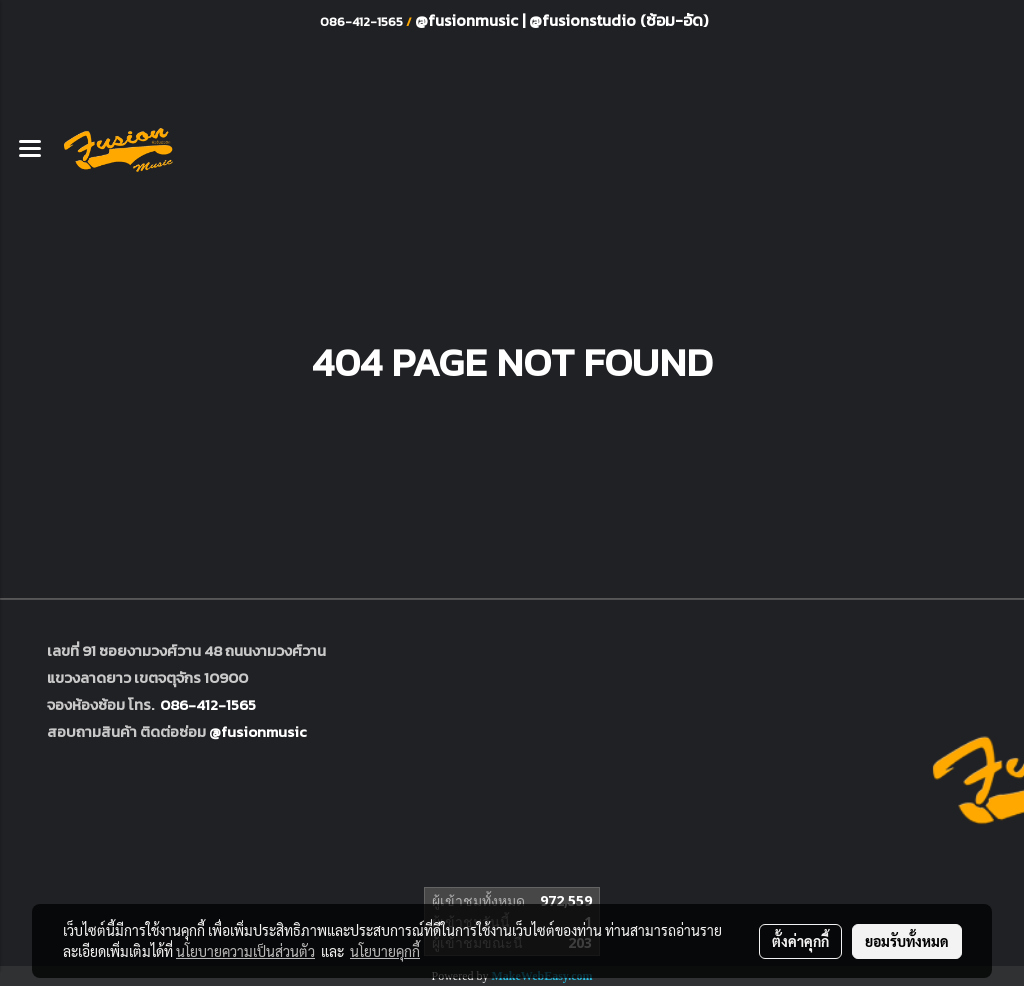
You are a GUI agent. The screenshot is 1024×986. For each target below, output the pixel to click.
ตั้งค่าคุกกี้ (800, 941)
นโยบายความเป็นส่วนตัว (245, 951)
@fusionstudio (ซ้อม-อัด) (618, 20)
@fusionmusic (468, 20)
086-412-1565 (208, 704)
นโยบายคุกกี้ (385, 951)
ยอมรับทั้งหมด (907, 941)
